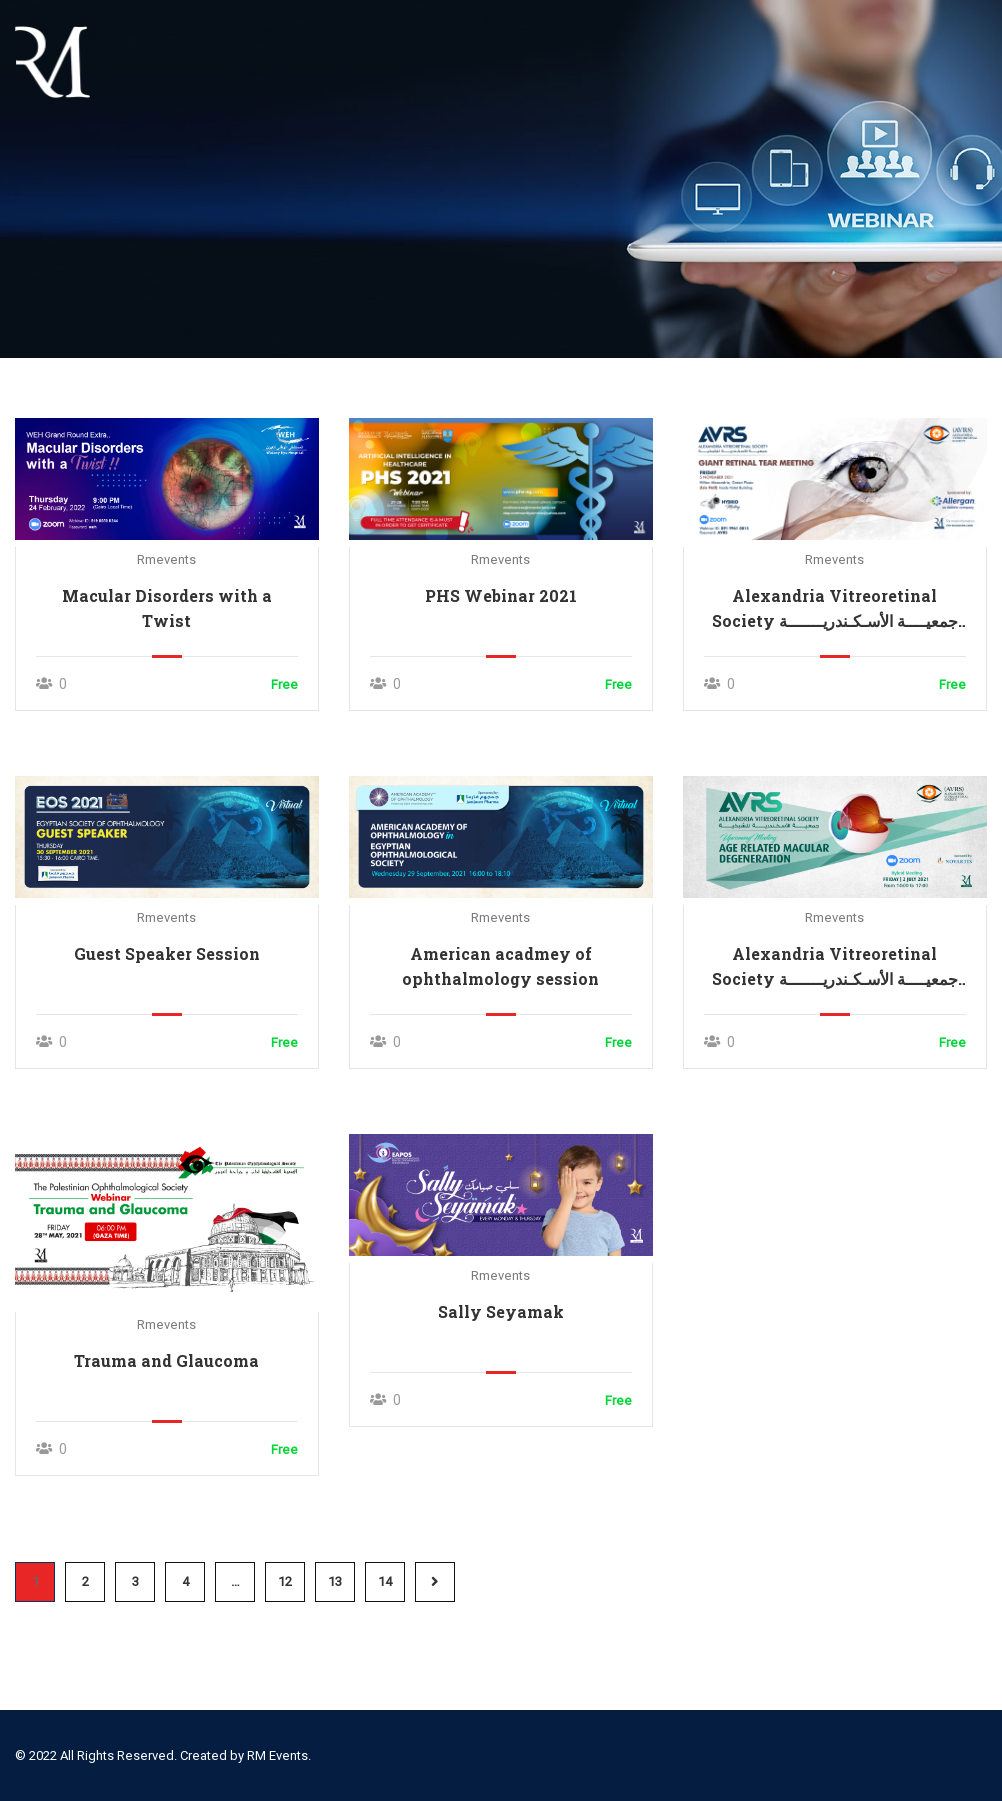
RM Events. (279, 1755)
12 (285, 1581)
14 (385, 1581)
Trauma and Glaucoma (166, 1360)
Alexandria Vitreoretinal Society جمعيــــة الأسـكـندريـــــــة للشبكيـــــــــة (835, 609)
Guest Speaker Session (167, 953)
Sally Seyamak (501, 1311)
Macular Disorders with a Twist (167, 608)
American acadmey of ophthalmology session (500, 966)
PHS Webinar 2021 (501, 595)
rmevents (166, 559)
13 (335, 1581)
